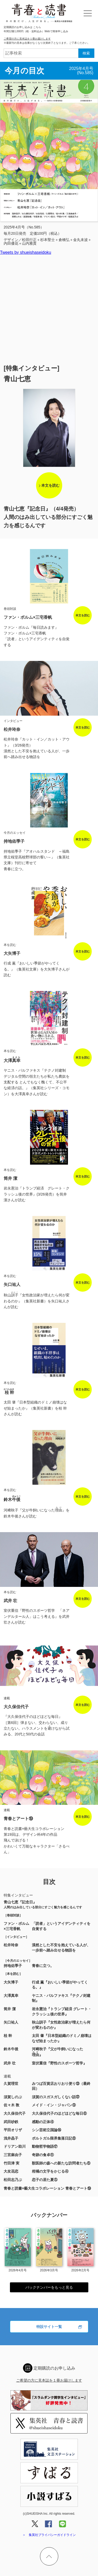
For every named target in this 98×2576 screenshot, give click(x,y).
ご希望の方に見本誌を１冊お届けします (27, 38)
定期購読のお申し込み (54, 2368)
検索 (86, 53)
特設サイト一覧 (49, 2327)
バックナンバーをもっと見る (49, 2287)
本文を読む (50, 485)
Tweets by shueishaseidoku (25, 252)
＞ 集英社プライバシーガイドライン (49, 2535)
